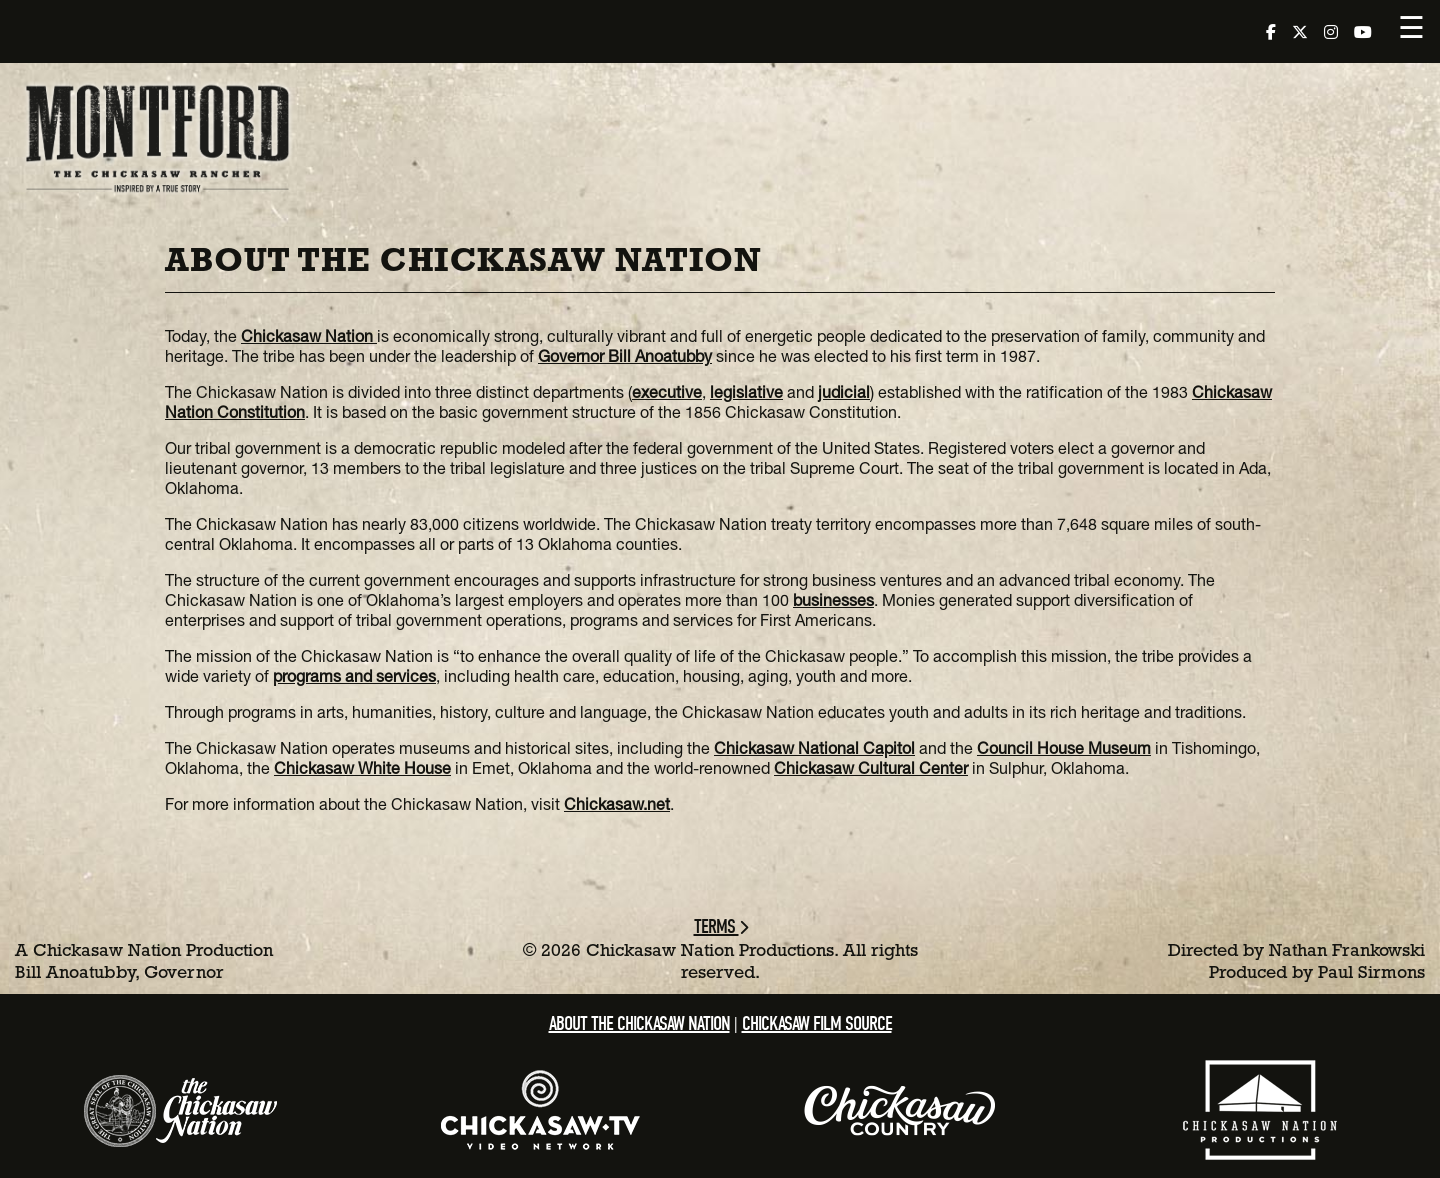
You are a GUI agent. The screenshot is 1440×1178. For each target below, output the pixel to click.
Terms (720, 926)
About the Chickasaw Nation (639, 1023)
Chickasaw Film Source (817, 1023)
